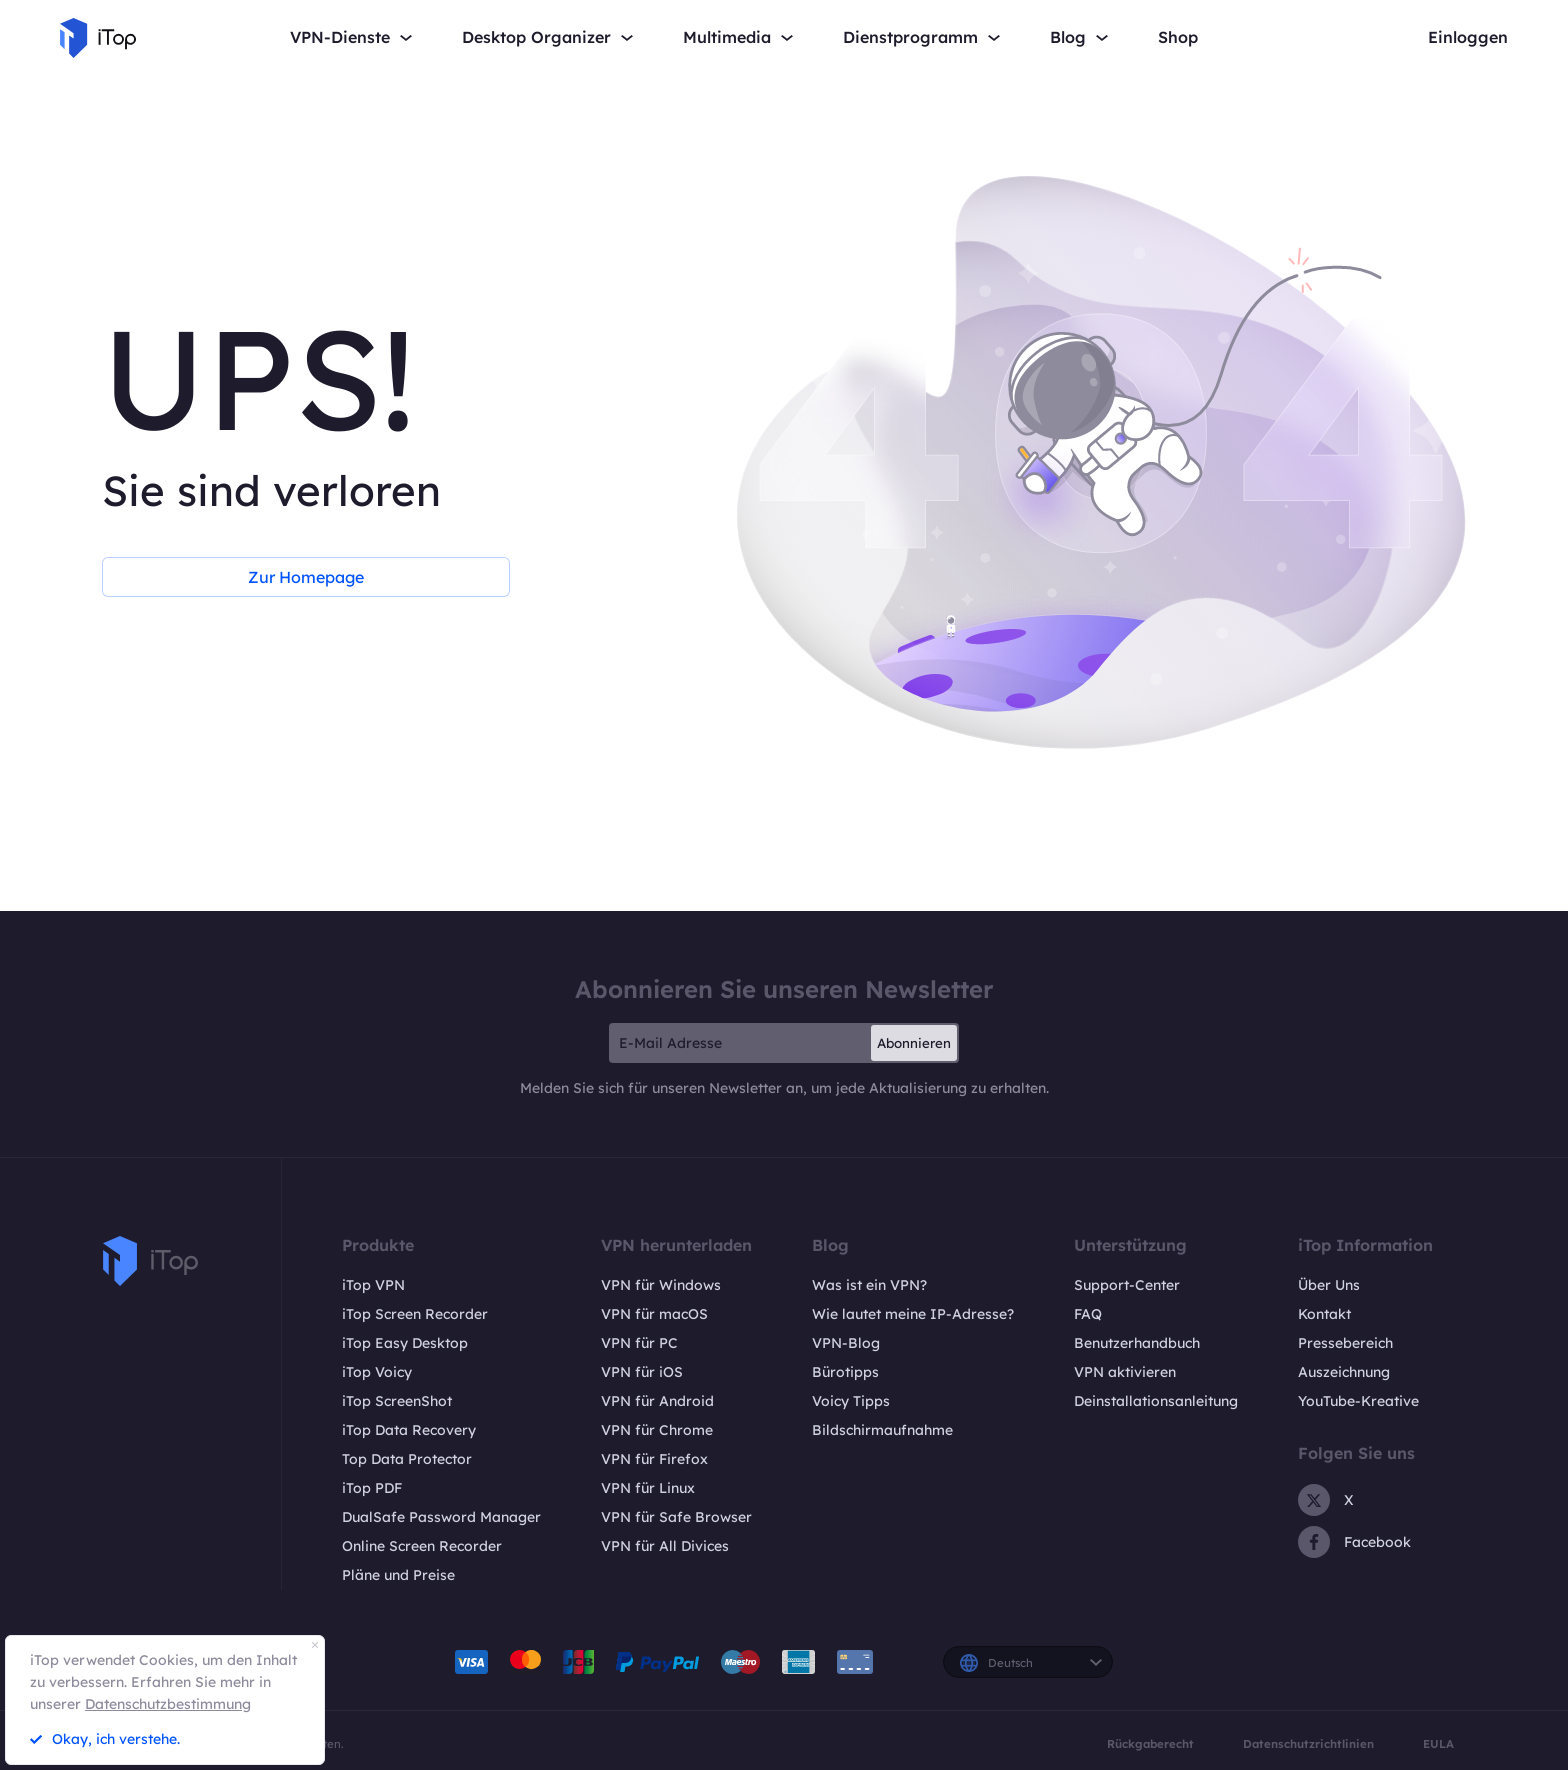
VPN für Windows (661, 1285)
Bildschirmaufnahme (882, 1430)
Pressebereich (1345, 1343)
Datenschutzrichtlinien (1308, 1744)
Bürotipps (845, 1372)
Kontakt (1324, 1314)
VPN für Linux (648, 1488)
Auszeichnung (1344, 1372)
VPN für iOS (642, 1372)
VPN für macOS (654, 1314)
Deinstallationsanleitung (1156, 1401)
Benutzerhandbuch (1137, 1343)
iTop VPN (373, 1285)
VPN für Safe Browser (676, 1517)
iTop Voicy (377, 1372)
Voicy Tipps (851, 1401)
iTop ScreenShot (397, 1401)
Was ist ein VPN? (869, 1285)
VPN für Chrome (657, 1430)
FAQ (1088, 1314)
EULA (1438, 1744)
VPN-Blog (846, 1343)
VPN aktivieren (1125, 1372)
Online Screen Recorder (422, 1546)
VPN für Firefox (654, 1459)
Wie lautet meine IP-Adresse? (913, 1314)
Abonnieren (914, 1043)
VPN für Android (657, 1401)
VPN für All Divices (665, 1546)
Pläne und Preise (398, 1575)
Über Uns (1329, 1285)
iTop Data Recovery (409, 1430)
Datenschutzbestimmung (168, 1704)
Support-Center (1127, 1285)
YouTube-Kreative (1358, 1401)
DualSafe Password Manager (441, 1517)
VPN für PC (639, 1343)
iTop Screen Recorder (415, 1314)
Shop (1178, 37)
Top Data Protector (407, 1459)
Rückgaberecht (1150, 1744)
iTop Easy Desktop (405, 1343)
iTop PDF (372, 1488)
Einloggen (1468, 37)
